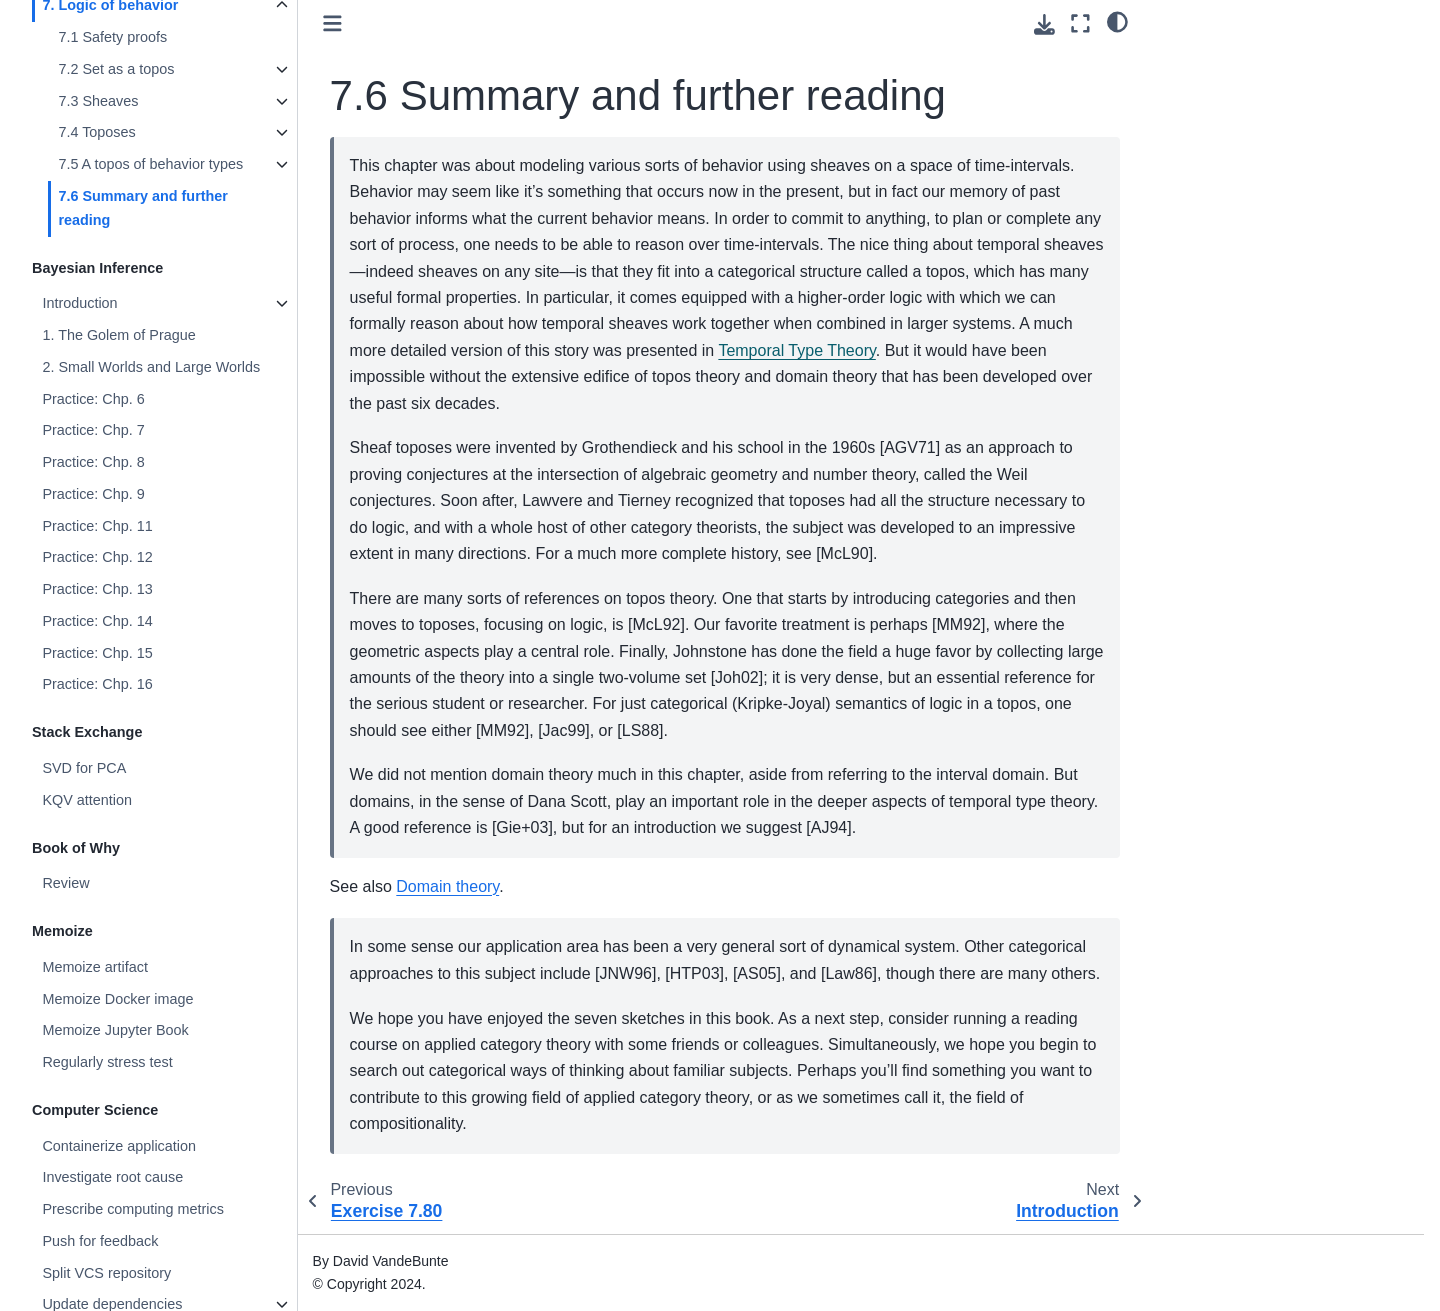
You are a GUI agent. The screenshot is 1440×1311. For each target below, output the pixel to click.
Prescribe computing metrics (133, 1209)
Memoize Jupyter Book (115, 1030)
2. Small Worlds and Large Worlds (151, 367)
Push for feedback (100, 1241)
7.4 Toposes (96, 132)
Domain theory (447, 886)
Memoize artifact (95, 967)
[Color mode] (1117, 21)
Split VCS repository (106, 1273)
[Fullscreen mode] (1080, 23)
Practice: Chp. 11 (97, 526)
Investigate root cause (112, 1177)
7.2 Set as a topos (116, 69)
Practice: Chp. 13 (97, 589)
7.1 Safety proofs (112, 37)
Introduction (79, 303)
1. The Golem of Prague (118, 335)
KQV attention (87, 800)
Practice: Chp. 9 (93, 494)
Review (65, 883)
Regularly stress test (107, 1062)
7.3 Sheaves (98, 101)
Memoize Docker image (117, 999)
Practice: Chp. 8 (93, 462)
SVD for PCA (84, 768)
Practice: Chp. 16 (97, 684)
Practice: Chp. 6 (93, 399)
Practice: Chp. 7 (93, 430)
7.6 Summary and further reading (143, 208)
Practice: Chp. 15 (97, 653)
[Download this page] (1044, 24)
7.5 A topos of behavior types (150, 164)
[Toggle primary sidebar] (332, 23)
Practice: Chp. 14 (97, 621)
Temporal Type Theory (796, 350)
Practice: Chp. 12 (97, 557)
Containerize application (119, 1146)
